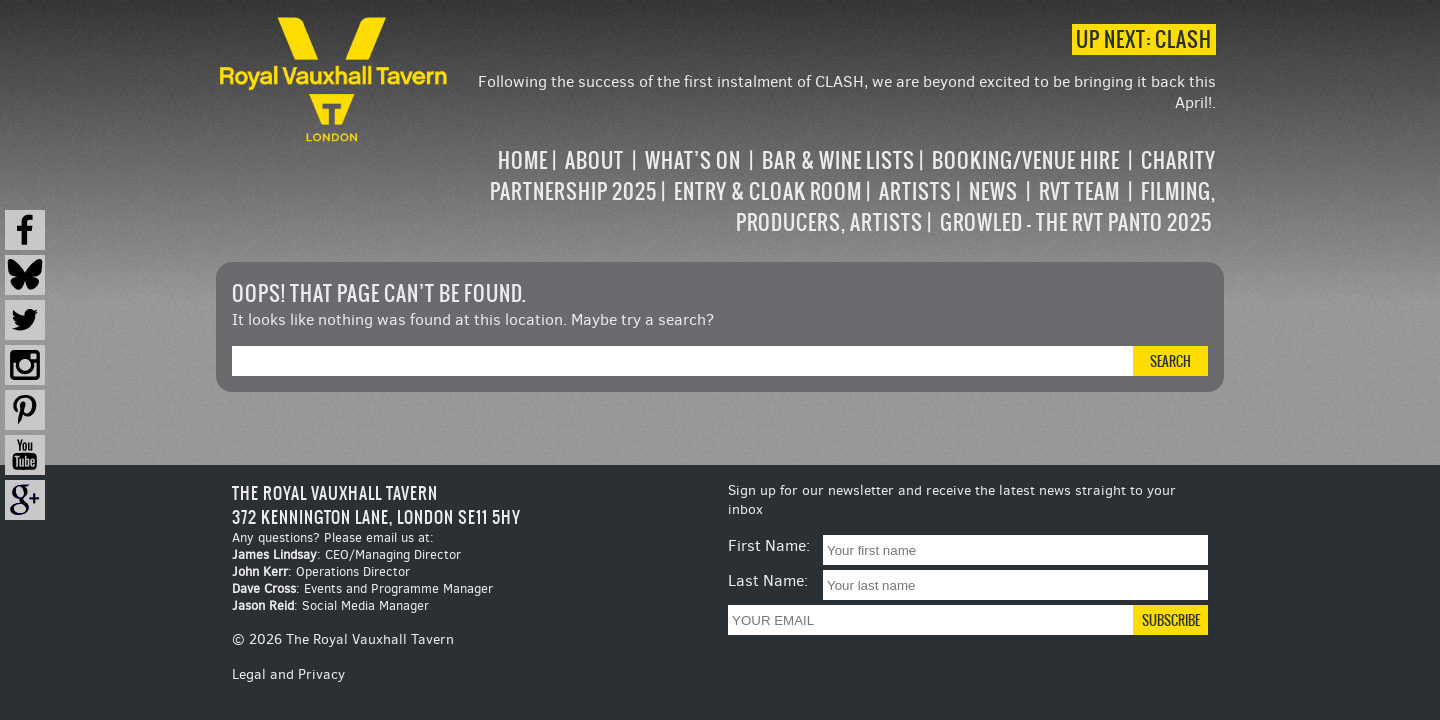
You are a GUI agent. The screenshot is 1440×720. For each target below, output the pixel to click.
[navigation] (834, 191)
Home (523, 160)
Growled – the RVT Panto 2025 (1076, 222)
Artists (915, 191)
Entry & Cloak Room (768, 191)
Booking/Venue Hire (1026, 160)
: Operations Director (321, 571)
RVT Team (1079, 191)
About (594, 160)
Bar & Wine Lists (838, 160)
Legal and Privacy (288, 674)
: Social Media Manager (330, 605)
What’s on (693, 160)
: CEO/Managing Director (346, 554)
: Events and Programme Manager (362, 588)
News (993, 191)
